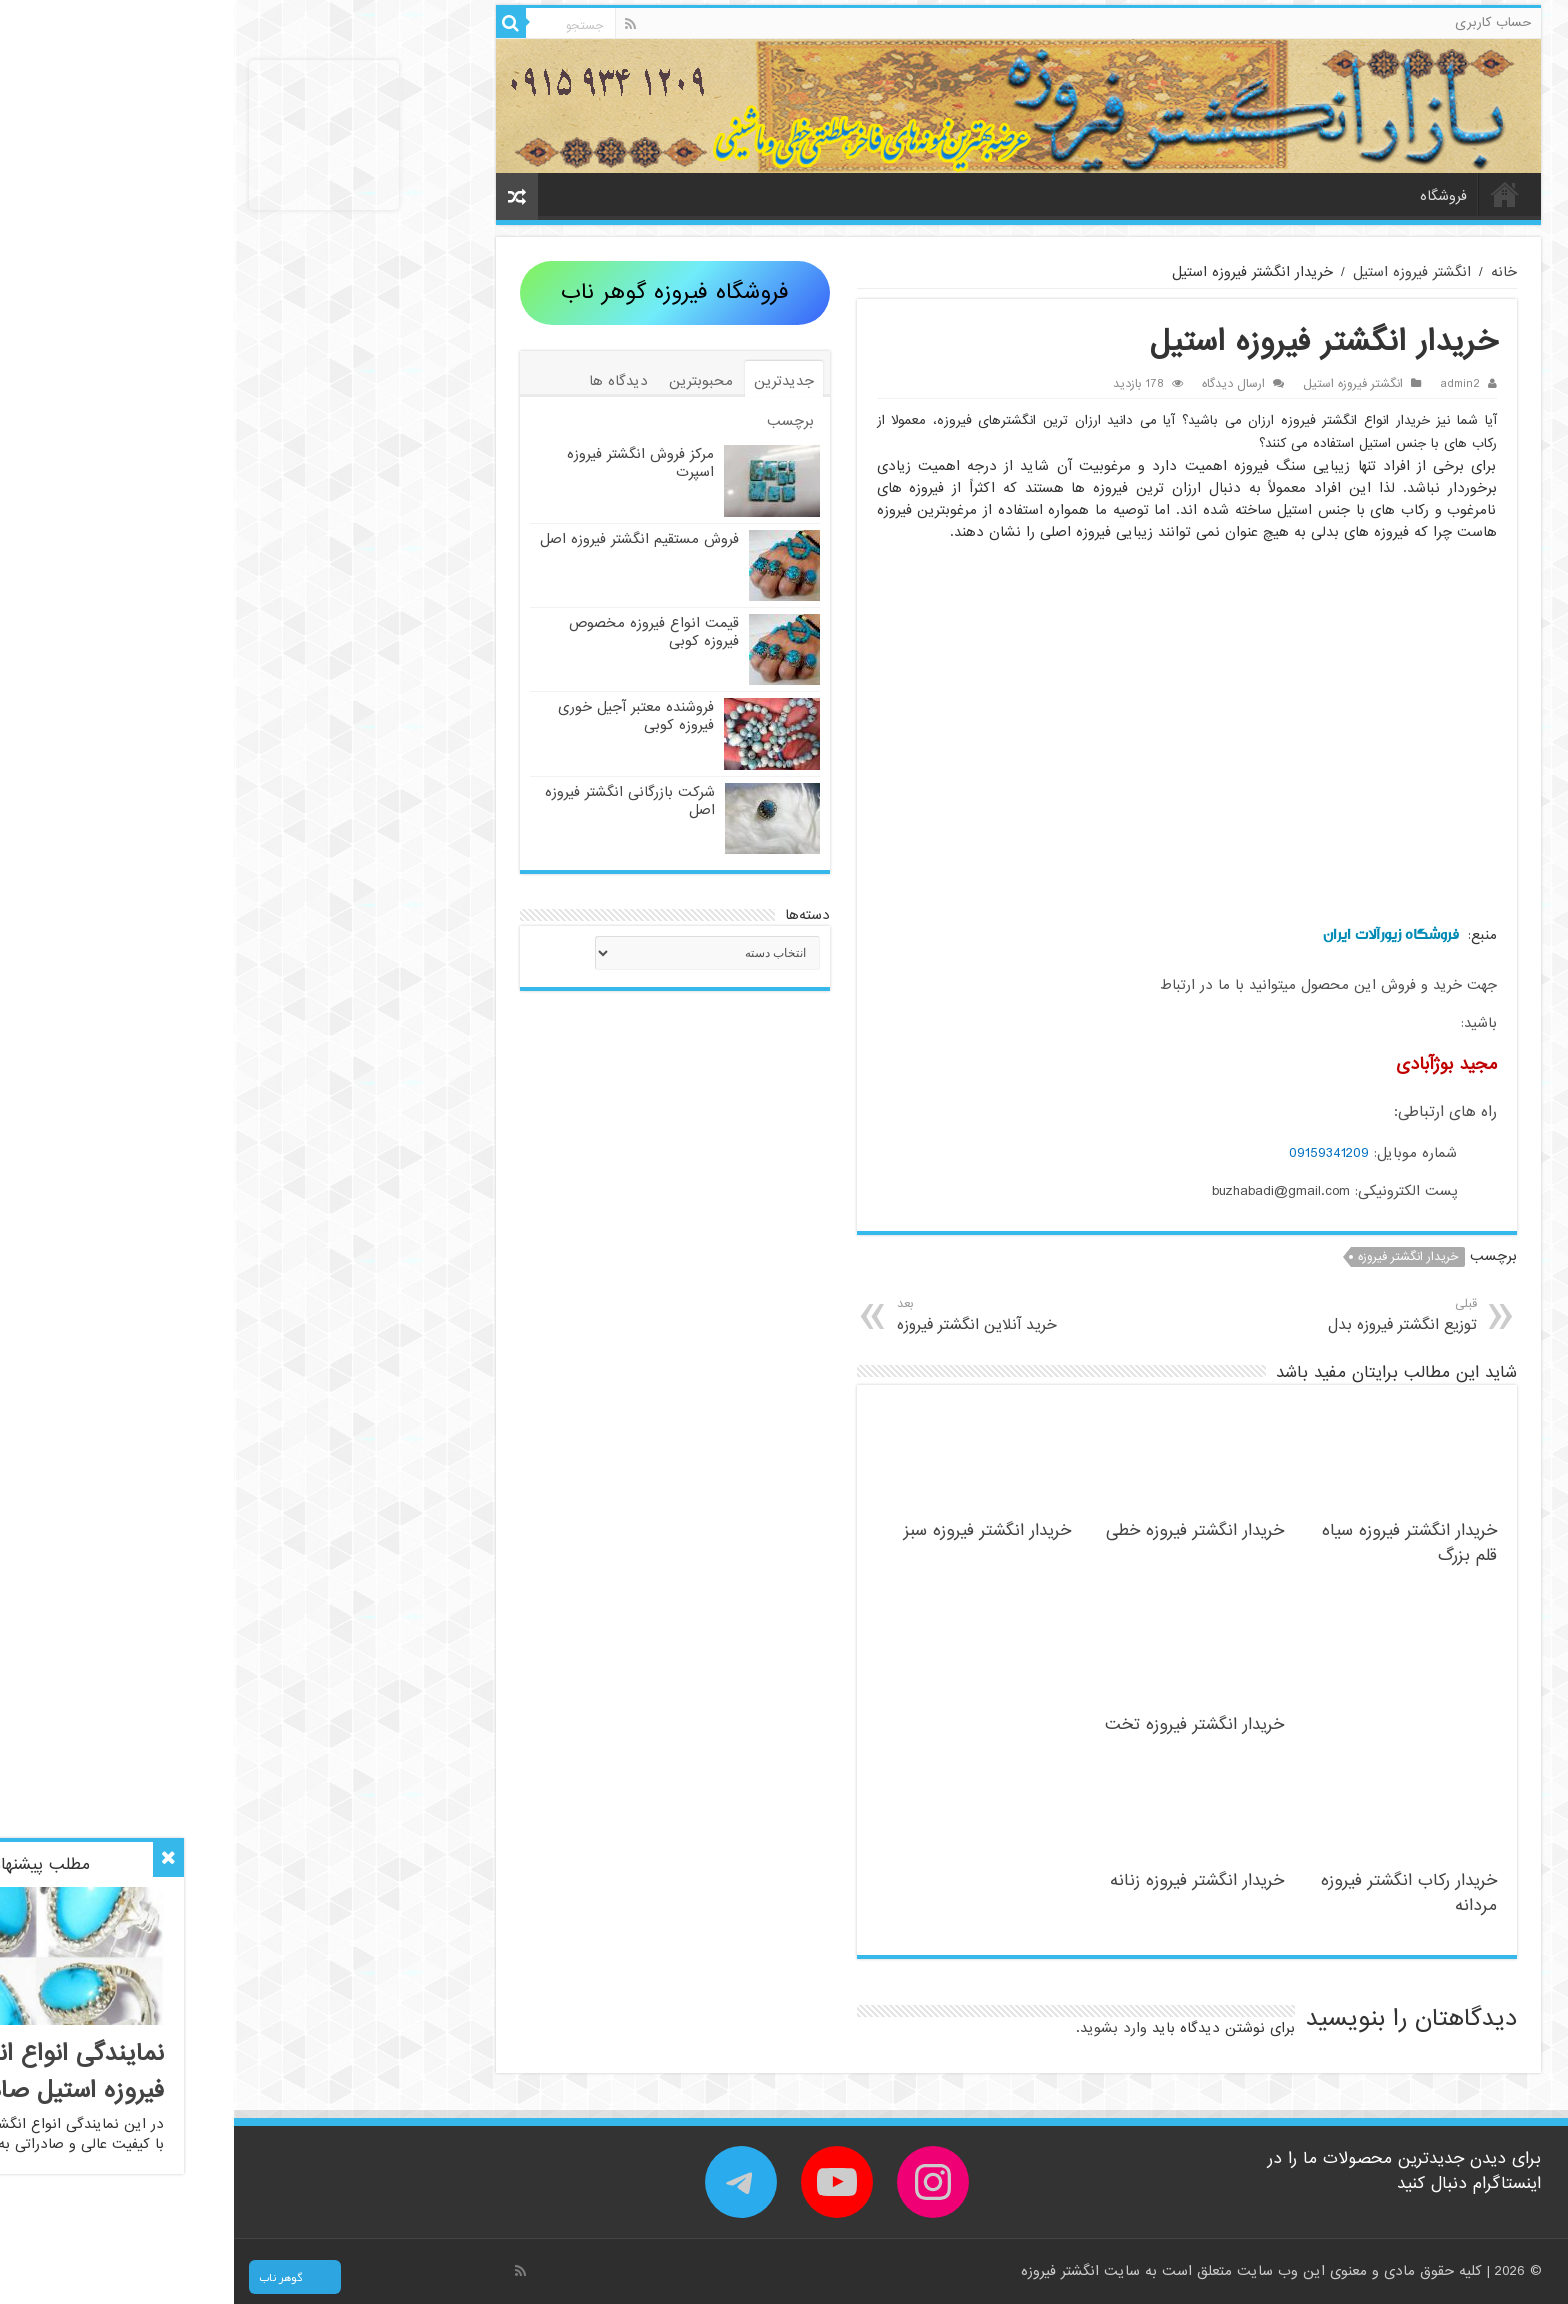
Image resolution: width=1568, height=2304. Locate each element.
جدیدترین (550, 381)
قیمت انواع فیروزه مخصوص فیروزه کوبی (420, 632)
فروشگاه (1209, 196)
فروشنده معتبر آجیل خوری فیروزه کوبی (402, 716)
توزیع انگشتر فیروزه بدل (1100, 1315)
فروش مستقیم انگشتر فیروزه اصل (405, 539)
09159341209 (1095, 1153)
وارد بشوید (879, 2028)
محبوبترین (467, 381)
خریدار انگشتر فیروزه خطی (961, 1530)
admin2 (1226, 384)
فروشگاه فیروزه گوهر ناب (441, 292)
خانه (1271, 194)
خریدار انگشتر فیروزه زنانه (963, 1880)
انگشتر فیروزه (828, 2271)
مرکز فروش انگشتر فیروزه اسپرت (406, 463)
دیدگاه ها (384, 381)
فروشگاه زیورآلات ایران (1157, 934)
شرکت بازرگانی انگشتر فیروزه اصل (396, 801)
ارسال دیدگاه (999, 384)
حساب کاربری (1259, 22)
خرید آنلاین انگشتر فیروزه (804, 1315)
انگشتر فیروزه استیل (1178, 272)
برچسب (556, 421)
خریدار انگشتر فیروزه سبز (753, 1530)
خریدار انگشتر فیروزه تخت (960, 1724)
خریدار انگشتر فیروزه (1174, 1257)
